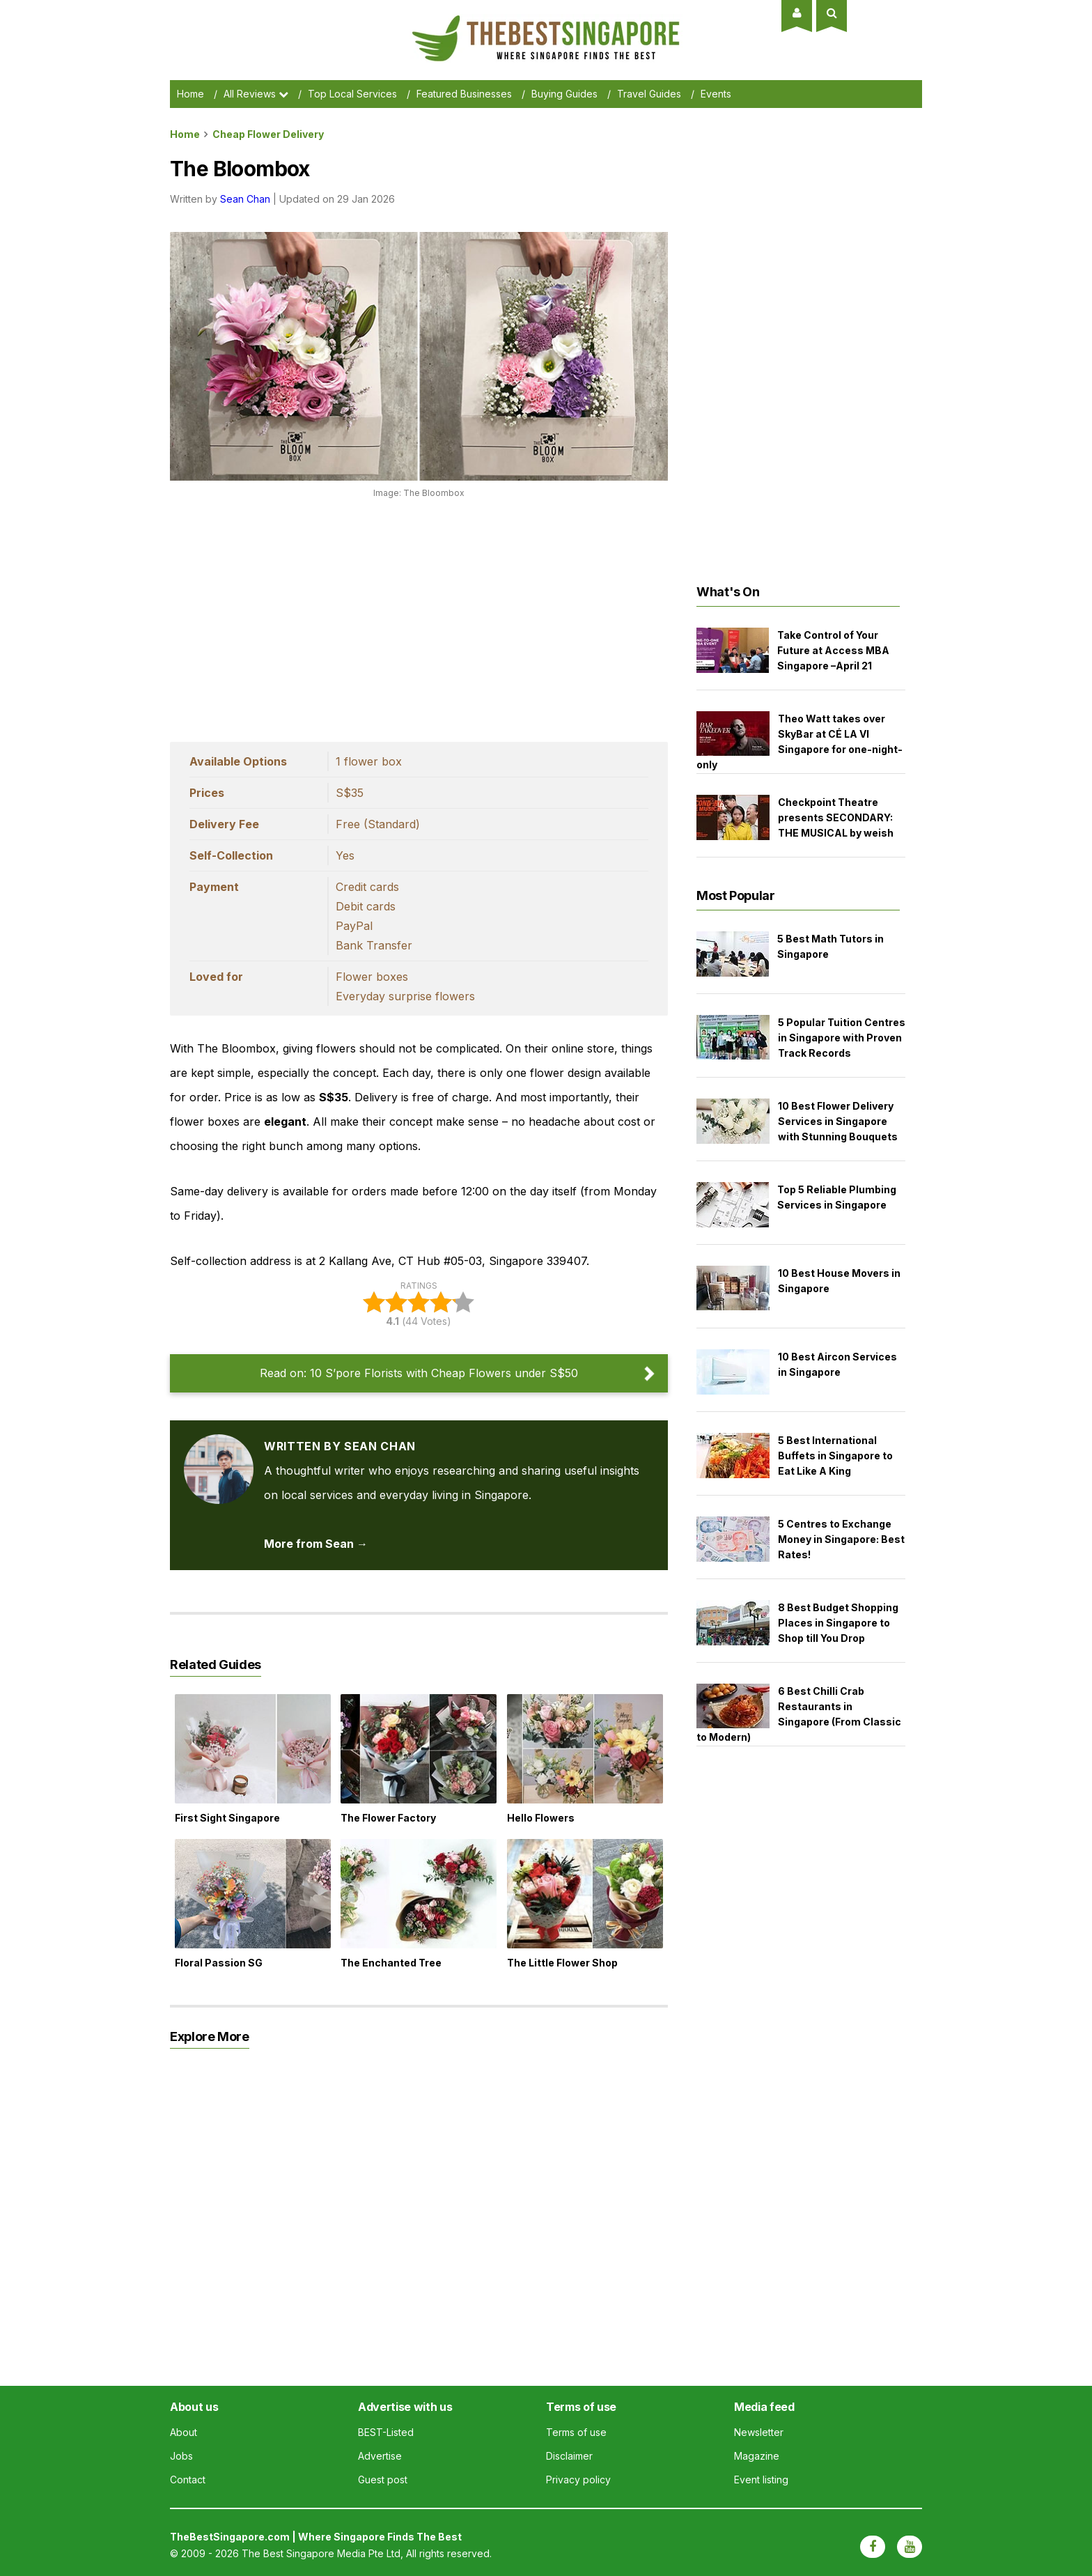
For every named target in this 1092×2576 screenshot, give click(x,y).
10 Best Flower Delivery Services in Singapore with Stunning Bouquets (838, 1121)
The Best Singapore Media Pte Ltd (321, 2553)
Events (716, 94)
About (183, 2432)
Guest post (382, 2479)
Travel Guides (649, 94)
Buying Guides (564, 94)
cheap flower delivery (268, 134)
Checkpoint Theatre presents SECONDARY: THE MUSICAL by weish (836, 817)
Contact (187, 2479)
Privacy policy (578, 2479)
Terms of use (576, 2432)
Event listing (761, 2479)
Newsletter (758, 2432)
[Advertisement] (419, 616)
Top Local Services (352, 94)
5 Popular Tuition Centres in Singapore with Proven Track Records (841, 1037)
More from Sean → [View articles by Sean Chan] (316, 1544)
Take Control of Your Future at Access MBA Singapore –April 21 (833, 650)
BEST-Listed (386, 2432)
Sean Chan (245, 199)
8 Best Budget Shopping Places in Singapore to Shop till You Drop (838, 1622)
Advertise (380, 2456)
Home (190, 94)
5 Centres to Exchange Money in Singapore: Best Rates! (841, 1539)
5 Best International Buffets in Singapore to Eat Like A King (835, 1455)
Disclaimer (569, 2456)
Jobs (181, 2456)
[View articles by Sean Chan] (219, 1446)
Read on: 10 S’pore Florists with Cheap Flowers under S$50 (419, 1373)
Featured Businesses (464, 94)
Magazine (756, 2456)
